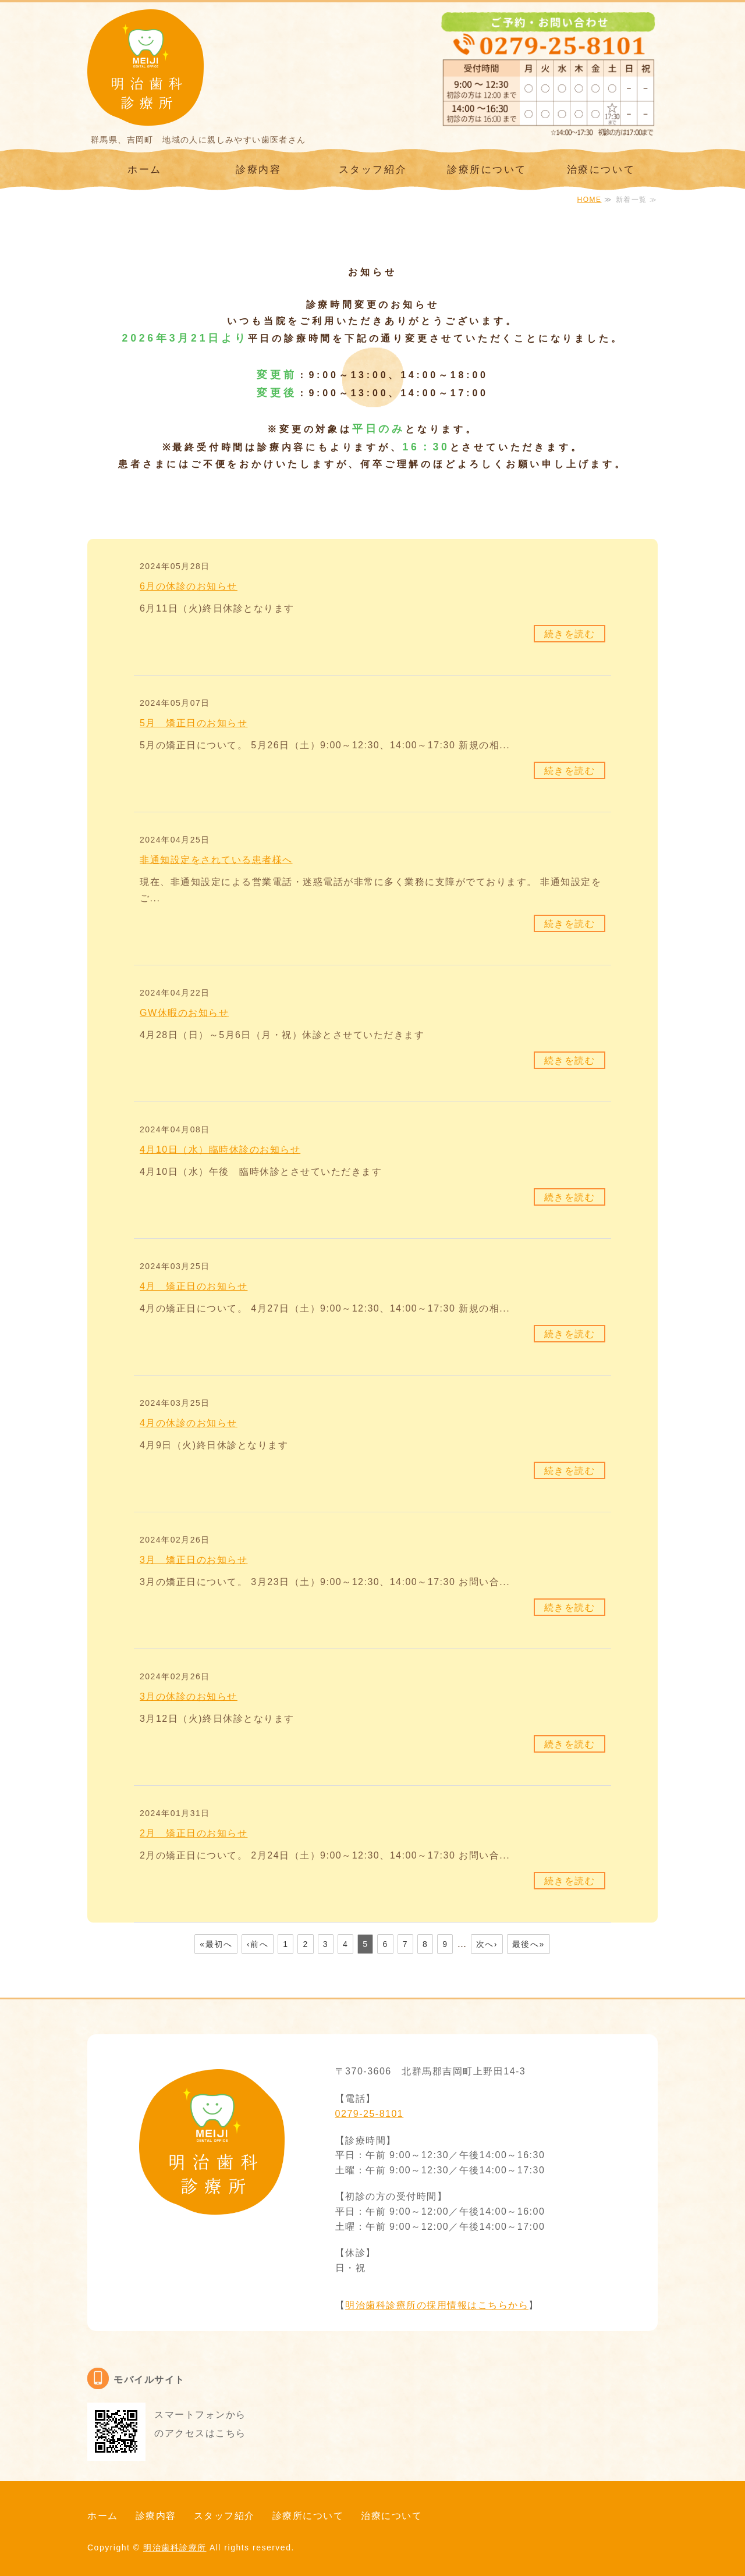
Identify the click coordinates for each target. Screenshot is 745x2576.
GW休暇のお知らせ (184, 1013)
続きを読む (569, 634)
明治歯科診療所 (175, 2547)
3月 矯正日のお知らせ (193, 1560)
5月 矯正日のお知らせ (193, 723)
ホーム (144, 169)
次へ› (487, 1944)
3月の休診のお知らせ (188, 1696)
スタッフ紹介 (373, 169)
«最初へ (216, 1944)
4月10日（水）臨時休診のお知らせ (220, 1149)
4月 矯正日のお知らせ (193, 1286)
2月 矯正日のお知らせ (193, 1833)
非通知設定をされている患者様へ (216, 860)
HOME (589, 200)
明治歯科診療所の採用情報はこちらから (436, 2305)
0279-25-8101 (369, 2114)
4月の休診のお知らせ (188, 1423)
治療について (601, 169)
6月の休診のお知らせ (188, 586)
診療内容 (258, 169)
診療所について (487, 169)
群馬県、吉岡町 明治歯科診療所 (145, 67)
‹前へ (257, 1944)
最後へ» (528, 1944)
